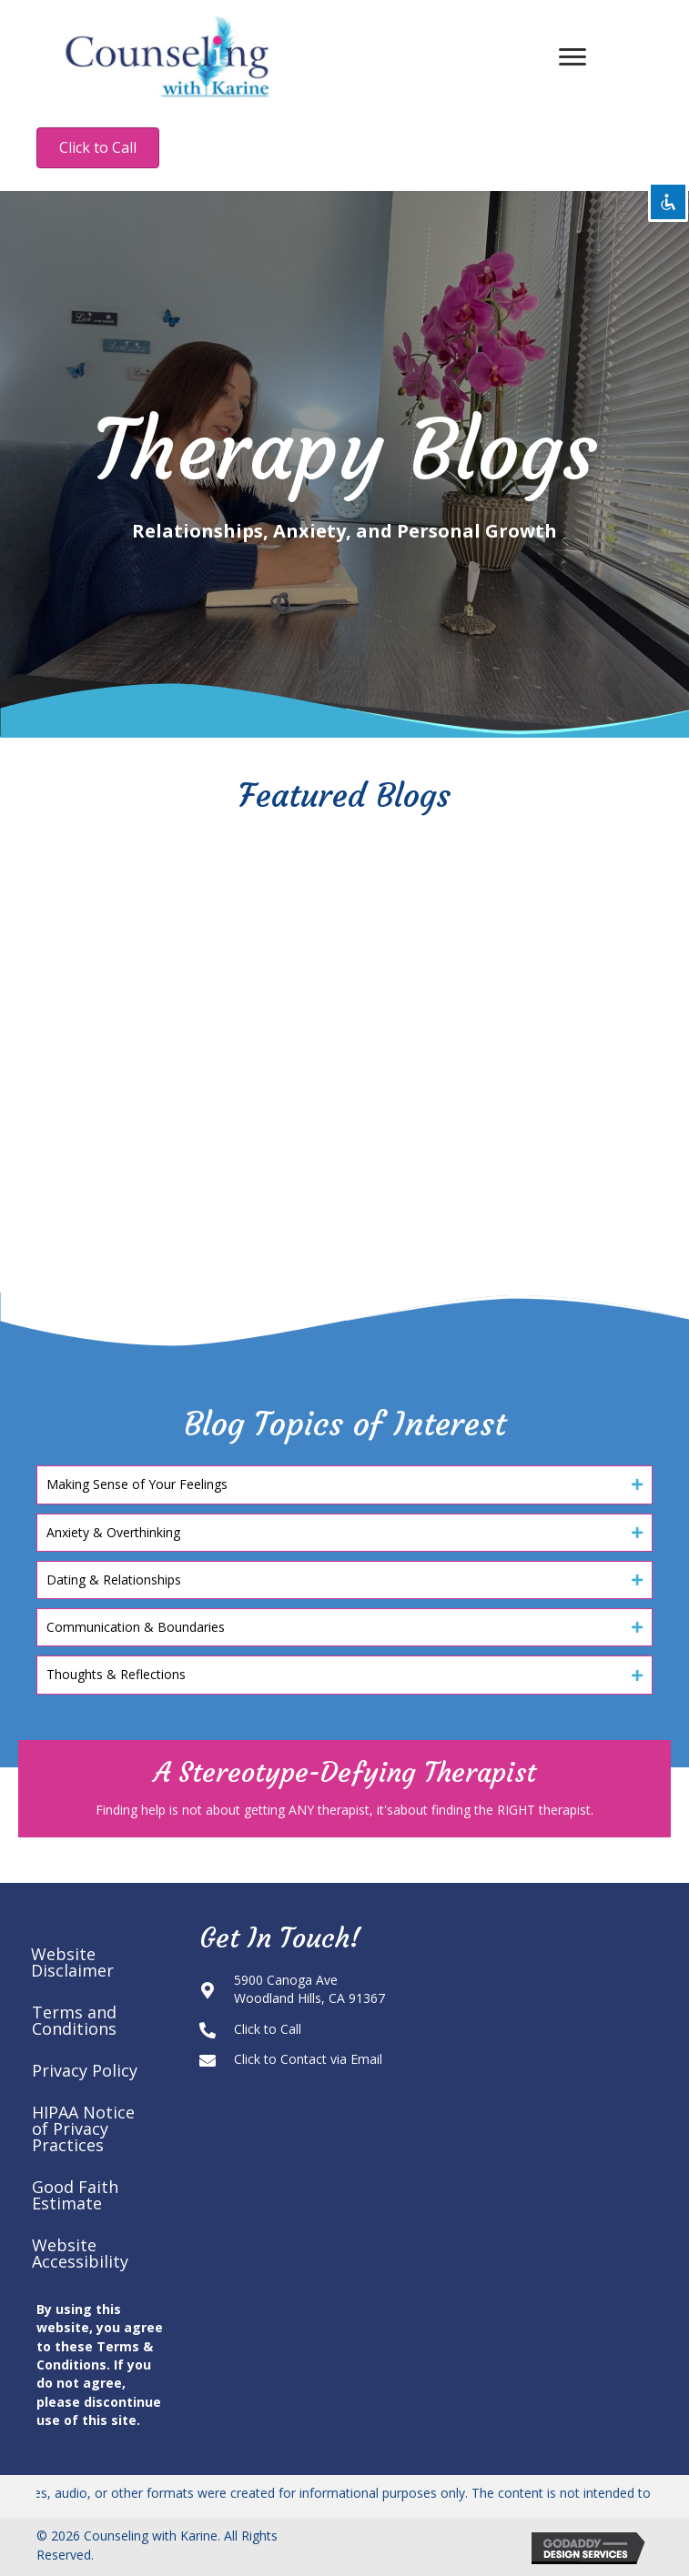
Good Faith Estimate (75, 2195)
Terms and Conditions (74, 2020)
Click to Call (267, 2029)
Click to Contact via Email (308, 2059)
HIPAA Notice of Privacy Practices (83, 2128)
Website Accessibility (80, 2253)
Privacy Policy (84, 2070)
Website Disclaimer (72, 1962)
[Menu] (572, 57)
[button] (344, 1484)
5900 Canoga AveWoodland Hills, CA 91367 (309, 1989)
